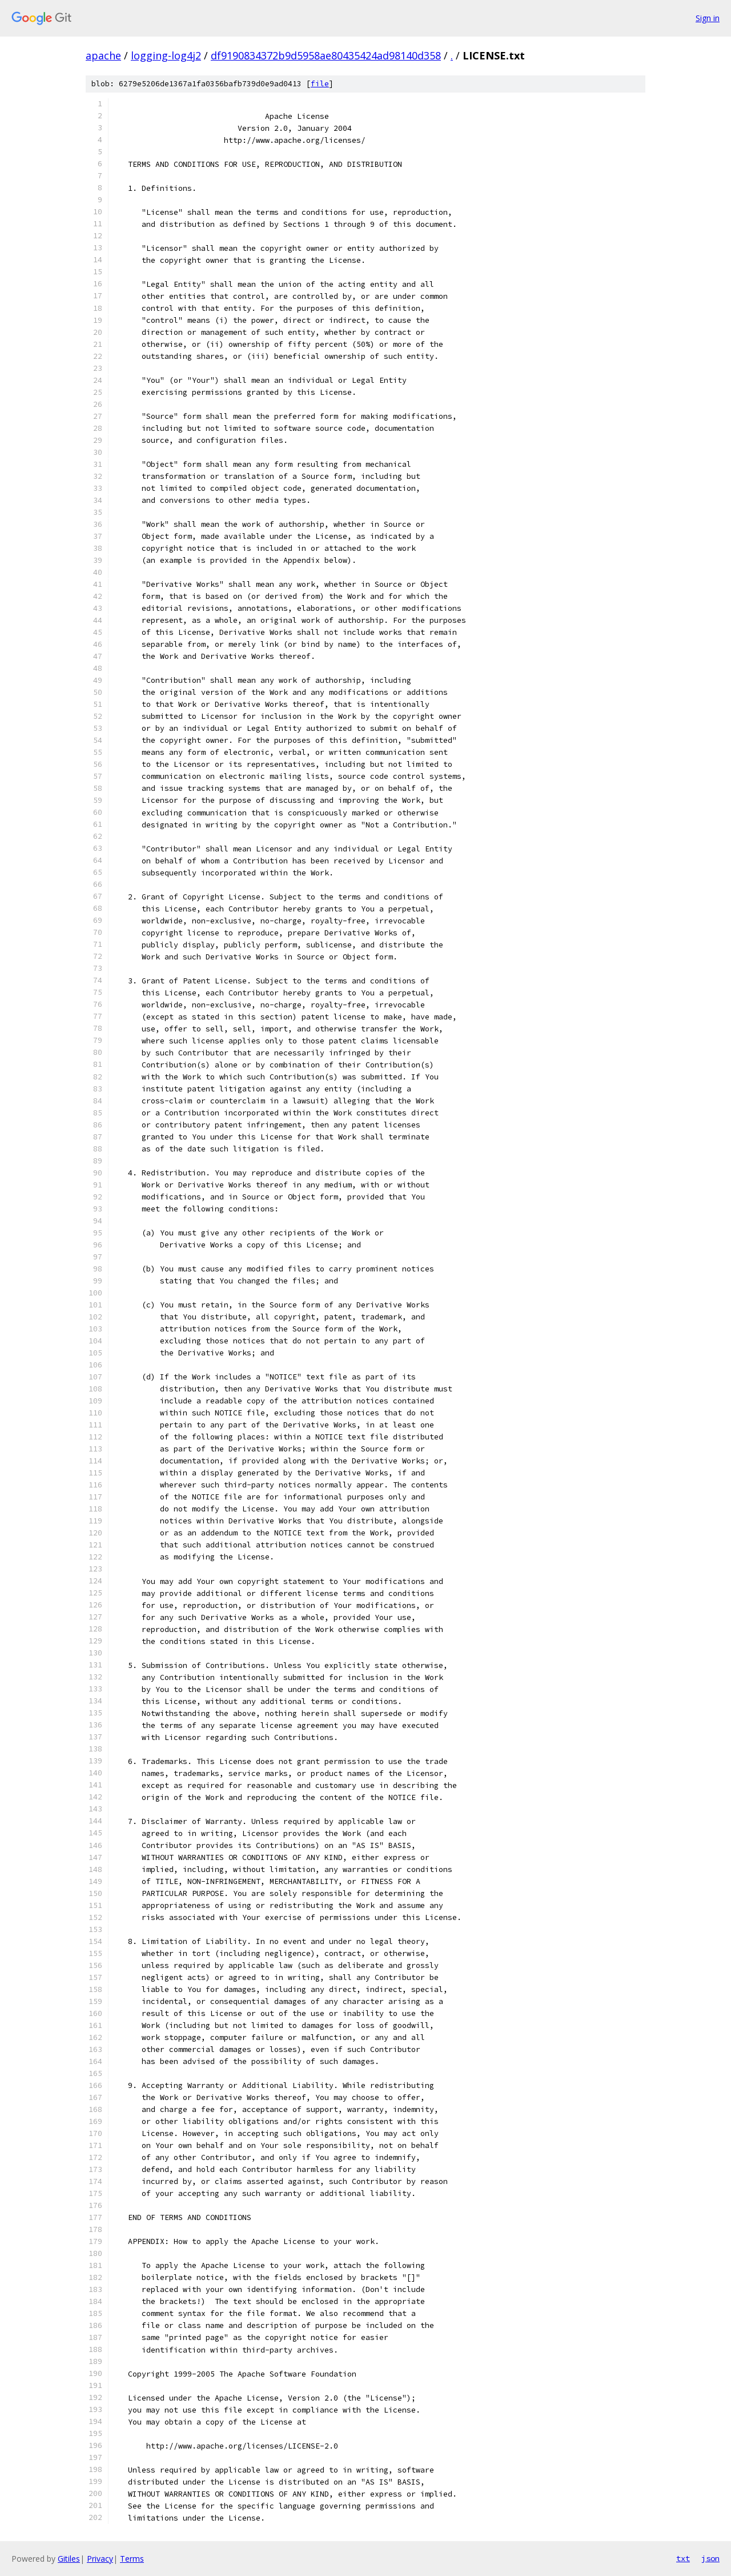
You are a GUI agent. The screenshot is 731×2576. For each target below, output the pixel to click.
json (710, 2558)
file (320, 84)
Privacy (100, 2558)
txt (683, 2558)
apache (103, 55)
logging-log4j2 (166, 55)
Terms (132, 2558)
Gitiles (69, 2558)
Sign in (708, 18)
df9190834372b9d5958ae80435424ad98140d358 (326, 55)
